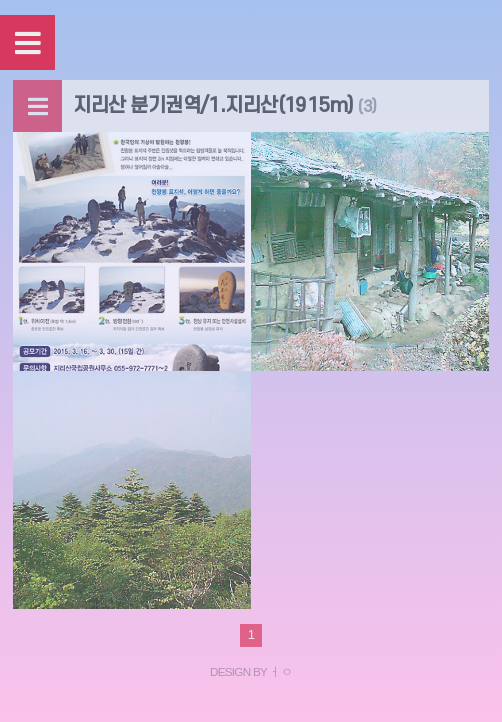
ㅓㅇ (280, 671)
